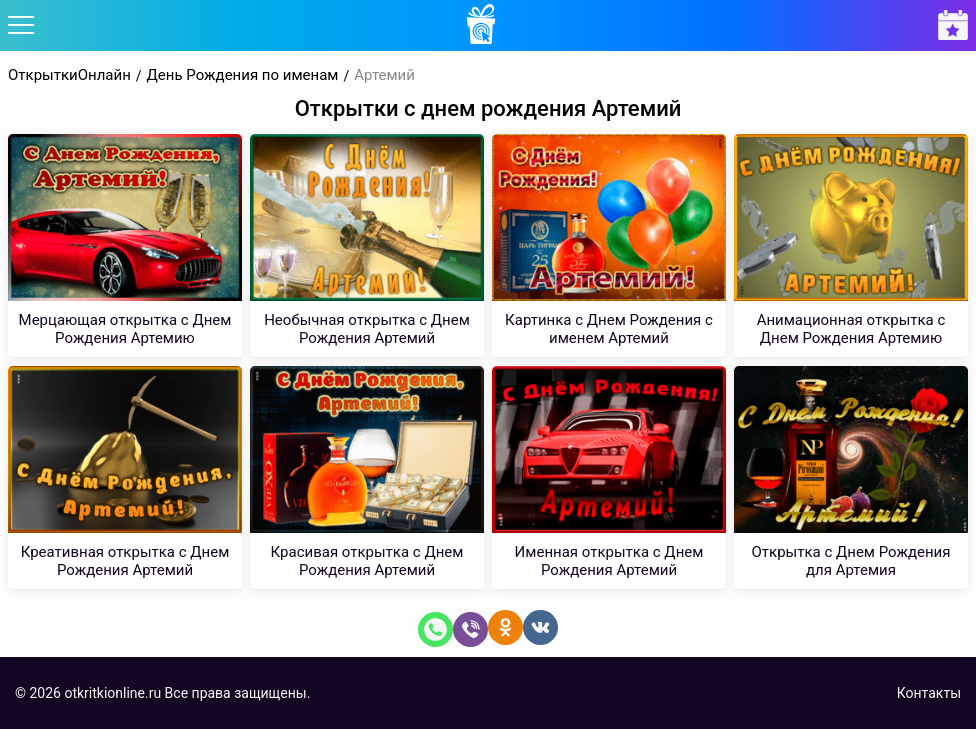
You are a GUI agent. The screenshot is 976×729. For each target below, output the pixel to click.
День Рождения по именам (243, 75)
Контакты (929, 693)
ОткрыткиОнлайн (69, 75)
